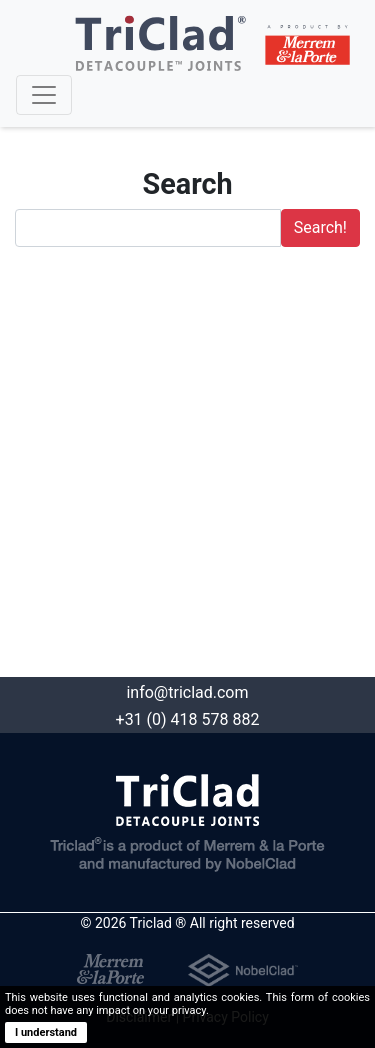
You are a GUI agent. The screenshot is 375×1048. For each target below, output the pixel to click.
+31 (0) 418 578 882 (188, 719)
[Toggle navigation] (44, 95)
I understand (46, 1032)
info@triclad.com (187, 692)
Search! (320, 227)
